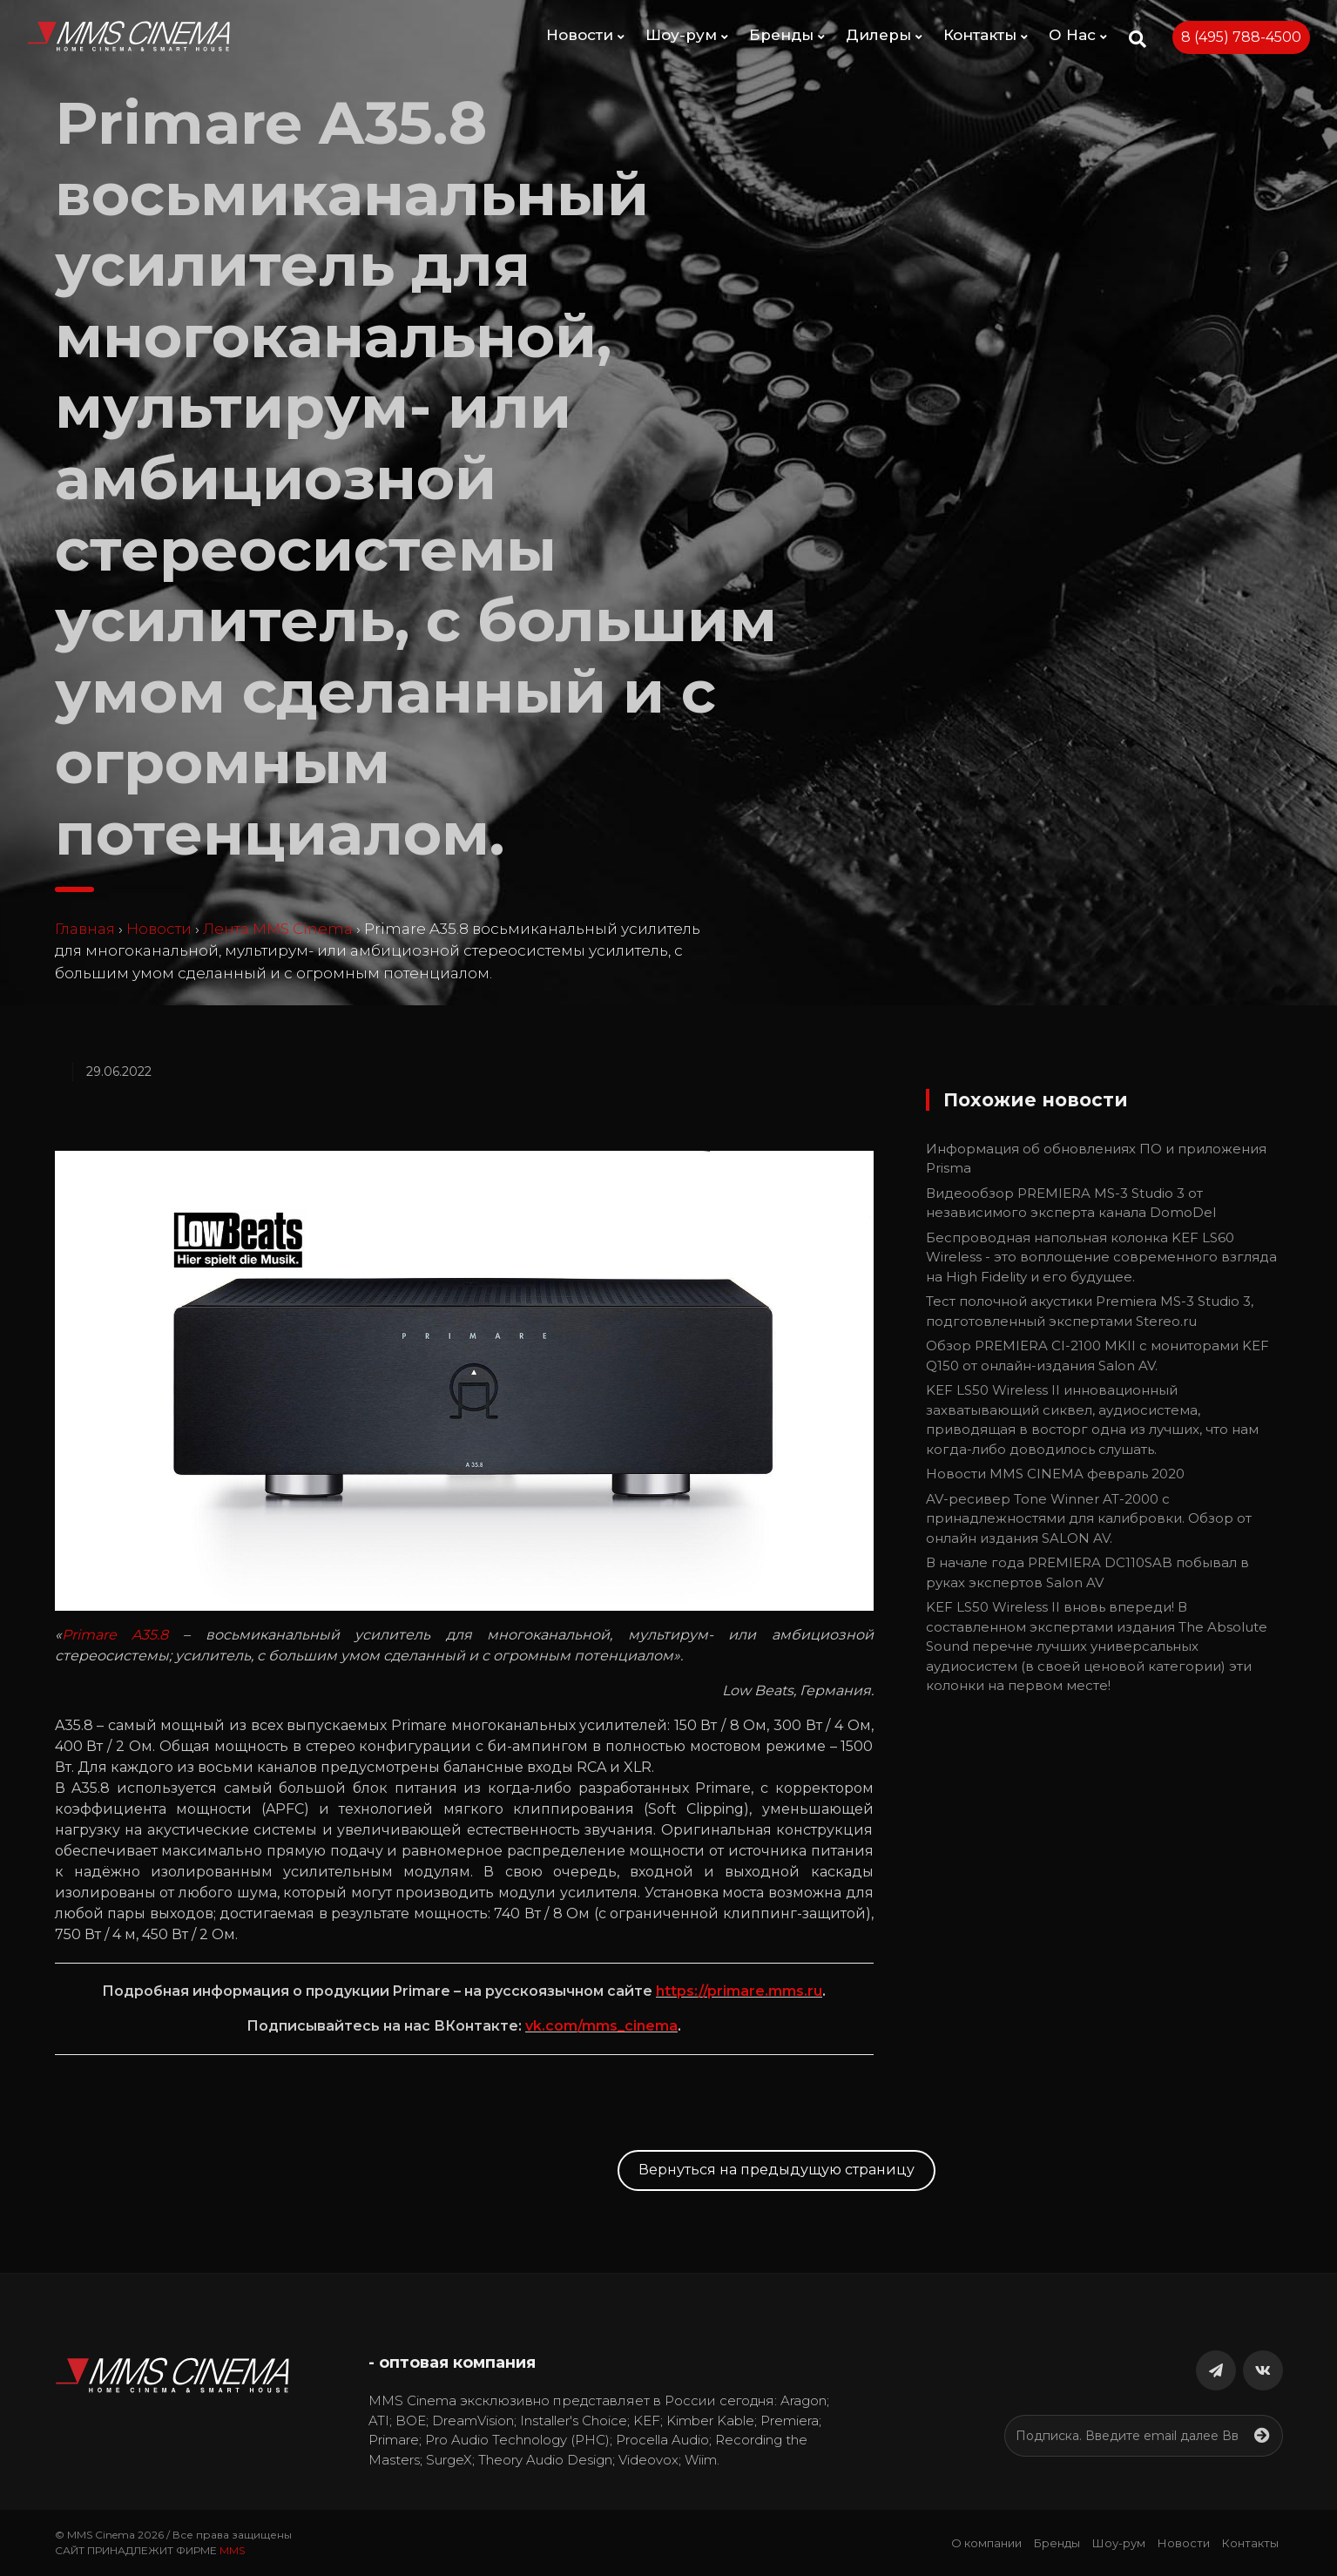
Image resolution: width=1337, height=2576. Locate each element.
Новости (585, 35)
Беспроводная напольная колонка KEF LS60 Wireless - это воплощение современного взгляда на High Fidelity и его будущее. (1101, 1257)
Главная (85, 928)
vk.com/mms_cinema (601, 2026)
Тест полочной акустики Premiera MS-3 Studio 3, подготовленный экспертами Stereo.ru (1089, 1311)
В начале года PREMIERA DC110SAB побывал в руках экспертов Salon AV (1087, 1572)
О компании (986, 2543)
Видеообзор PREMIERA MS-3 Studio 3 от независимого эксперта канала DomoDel (1071, 1203)
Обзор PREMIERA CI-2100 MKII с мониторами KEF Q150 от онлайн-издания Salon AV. (1097, 1355)
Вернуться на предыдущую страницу (776, 2169)
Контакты (985, 35)
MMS (232, 2550)
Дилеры (884, 35)
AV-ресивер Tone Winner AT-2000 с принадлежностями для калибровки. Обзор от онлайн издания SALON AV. (1089, 1518)
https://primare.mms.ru (739, 1991)
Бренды (787, 35)
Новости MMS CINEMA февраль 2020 (1055, 1473)
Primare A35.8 (115, 1634)
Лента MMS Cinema (278, 928)
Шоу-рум (686, 35)
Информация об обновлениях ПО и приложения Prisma (1096, 1158)
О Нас (1078, 35)
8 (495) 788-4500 (1241, 37)
